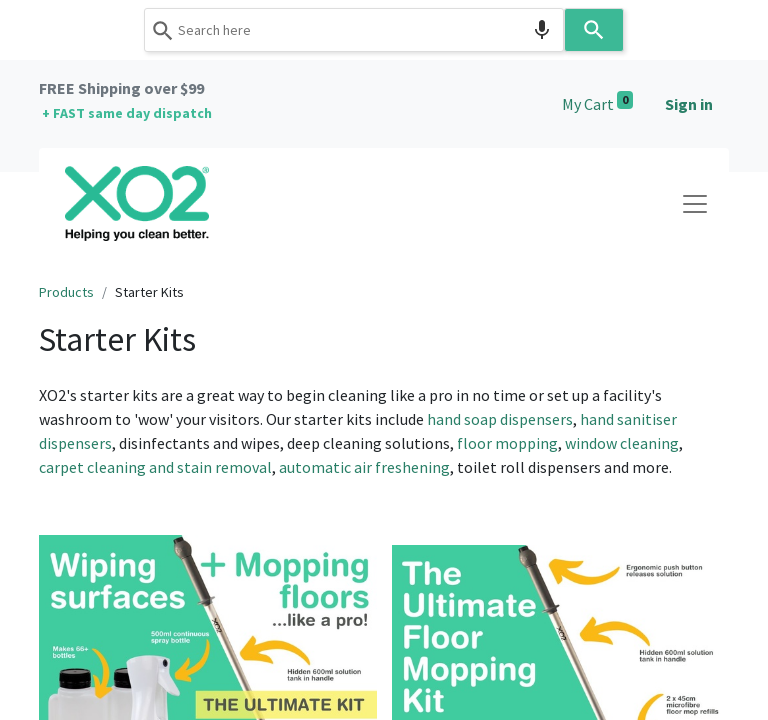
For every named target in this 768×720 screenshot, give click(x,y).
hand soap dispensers (500, 419)
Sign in (689, 104)
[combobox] (354, 30)
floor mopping (507, 443)
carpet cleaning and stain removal (155, 467)
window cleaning (622, 443)
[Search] (594, 30)
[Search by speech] (542, 30)
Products (66, 292)
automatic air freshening (364, 467)
